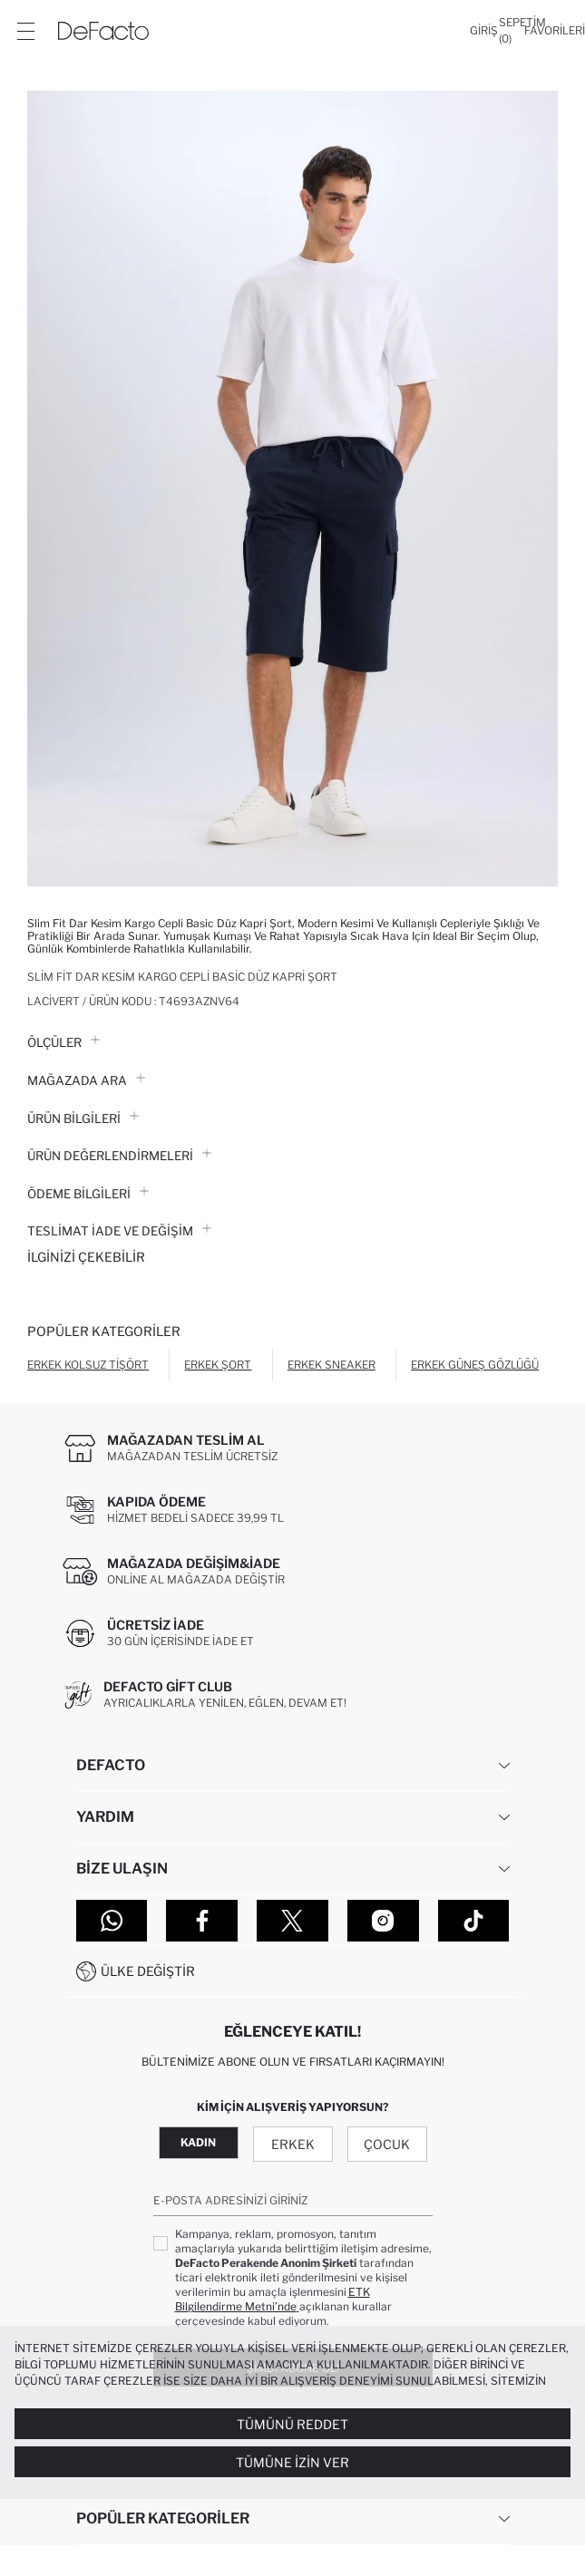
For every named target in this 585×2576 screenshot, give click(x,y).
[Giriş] (484, 31)
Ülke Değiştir (148, 1971)
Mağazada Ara (86, 1080)
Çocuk (387, 2144)
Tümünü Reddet (292, 2424)
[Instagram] (383, 1921)
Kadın (198, 2142)
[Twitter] (292, 1921)
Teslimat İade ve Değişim (119, 1231)
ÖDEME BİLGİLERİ (88, 1193)
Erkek (293, 2144)
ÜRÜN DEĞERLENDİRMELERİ (119, 1155)
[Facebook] (202, 1921)
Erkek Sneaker (331, 1364)
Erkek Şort (217, 1364)
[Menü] (25, 31)
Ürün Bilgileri (83, 1118)
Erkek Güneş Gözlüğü (475, 1364)
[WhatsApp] (112, 1921)
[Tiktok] (474, 1921)
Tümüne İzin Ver (292, 2462)
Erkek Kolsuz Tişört (88, 1364)
